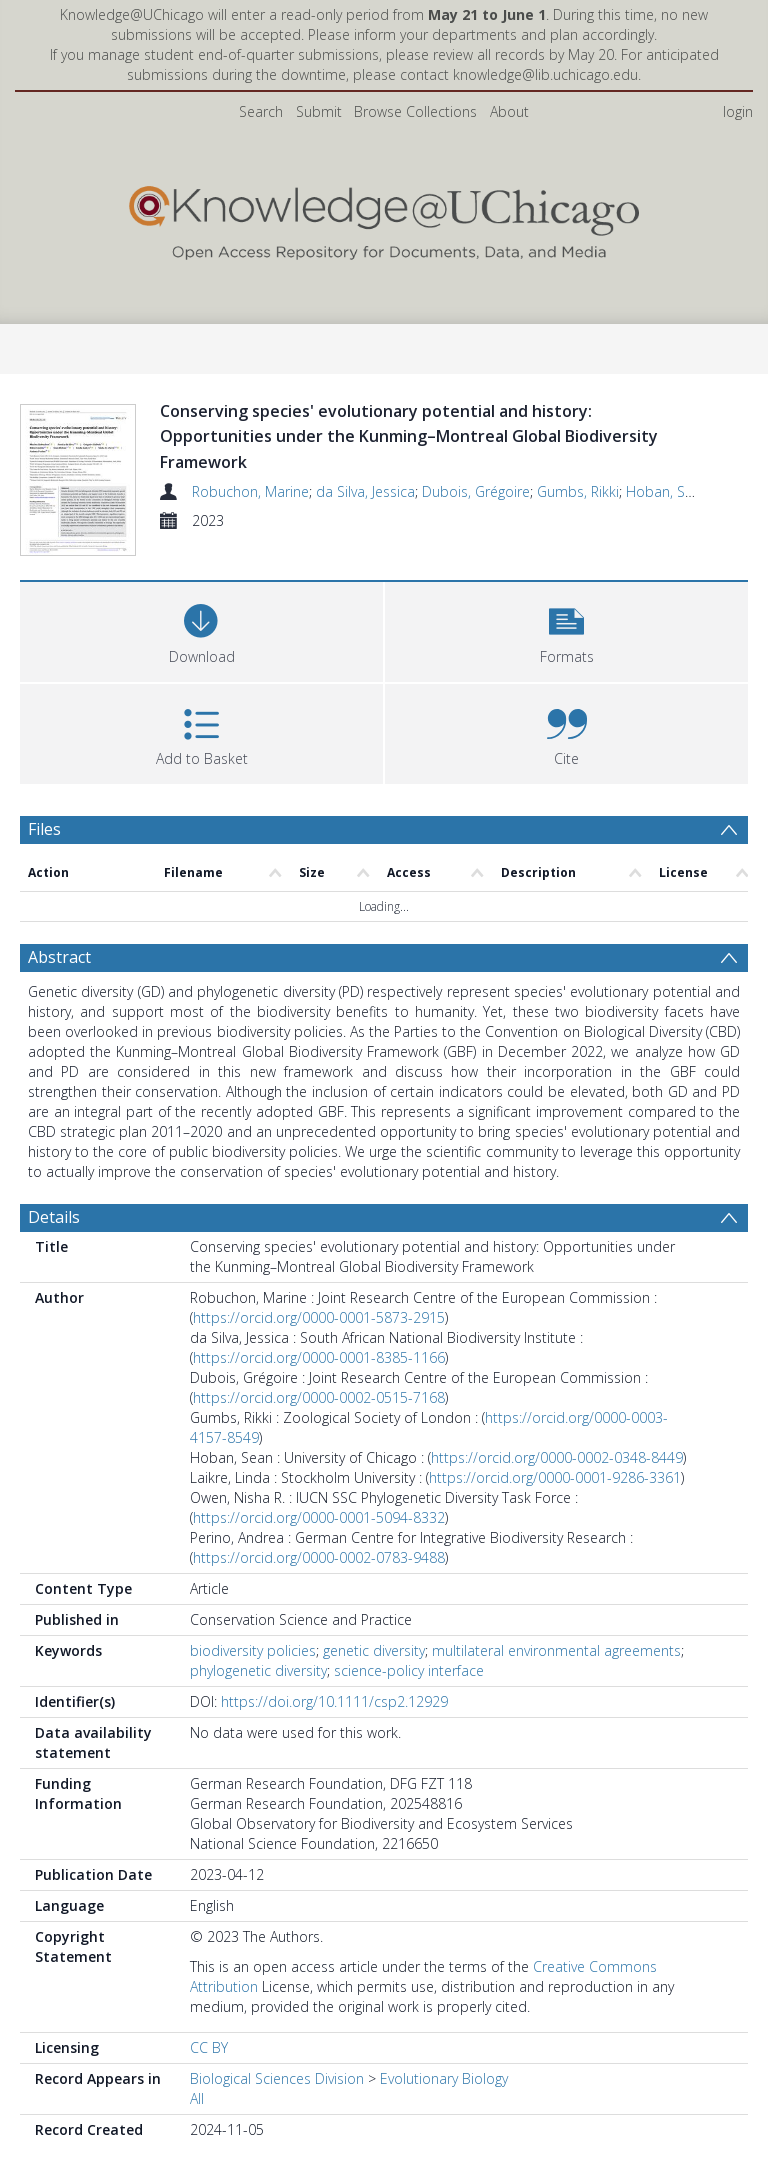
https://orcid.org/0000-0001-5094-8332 (319, 1567)
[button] (566, 679)
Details (54, 1267)
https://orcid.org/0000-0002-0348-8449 (557, 1507)
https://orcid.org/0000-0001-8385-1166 (319, 1407)
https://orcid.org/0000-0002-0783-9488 (319, 1607)
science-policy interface (409, 1720)
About (509, 111)
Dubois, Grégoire (476, 491)
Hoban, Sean (667, 491)
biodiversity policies (253, 1700)
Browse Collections (415, 111)
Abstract (59, 1007)
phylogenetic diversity (258, 1720)
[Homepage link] (383, 218)
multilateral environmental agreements (556, 1700)
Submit (319, 111)
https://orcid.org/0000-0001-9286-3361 (555, 1527)
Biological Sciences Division (277, 2128)
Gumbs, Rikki (578, 491)
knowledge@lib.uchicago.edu (545, 74)
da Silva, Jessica (365, 491)
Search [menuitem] (261, 111)
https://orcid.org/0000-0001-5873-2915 (319, 1367)
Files (44, 879)
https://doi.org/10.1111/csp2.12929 (334, 1751)
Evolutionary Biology (444, 2128)
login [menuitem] (738, 111)
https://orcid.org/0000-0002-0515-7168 (319, 1447)
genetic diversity (374, 1700)
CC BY (209, 2097)
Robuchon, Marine (250, 491)
